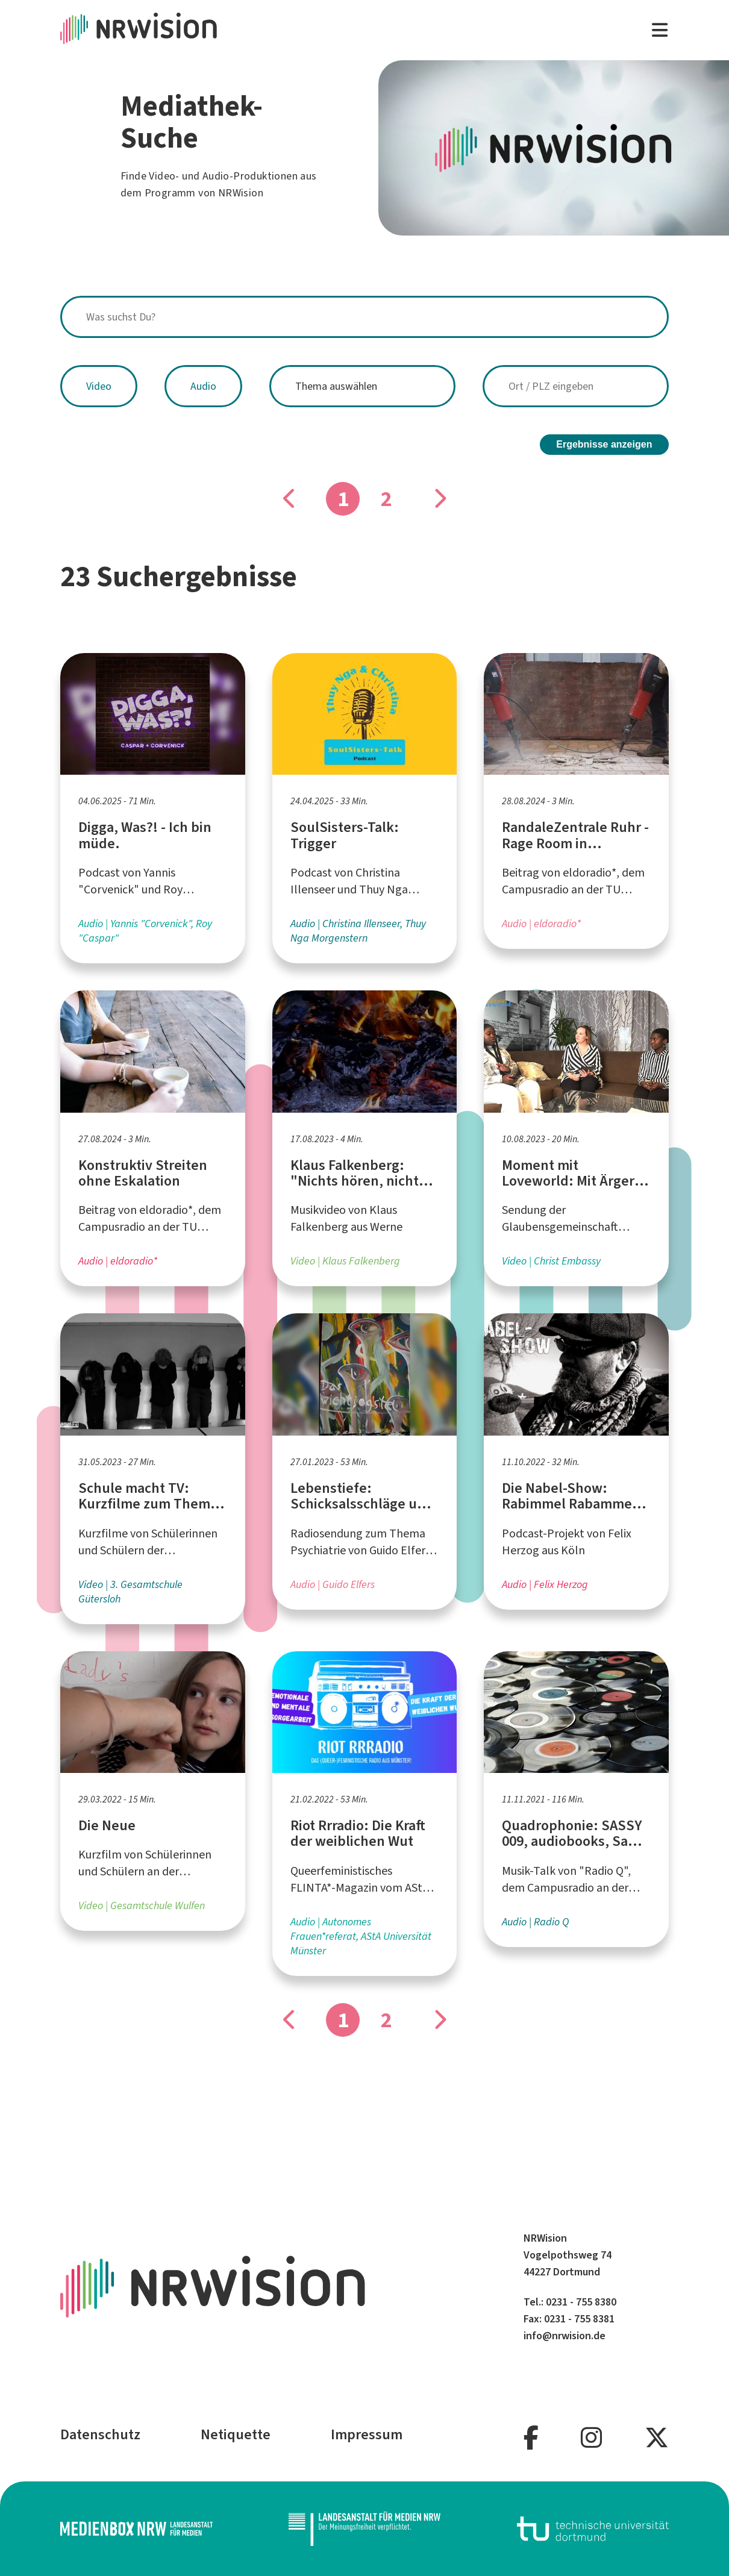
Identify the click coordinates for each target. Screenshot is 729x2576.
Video (98, 386)
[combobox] (364, 317)
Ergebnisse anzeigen (604, 444)
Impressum (366, 2434)
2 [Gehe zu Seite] (386, 498)
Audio (203, 386)
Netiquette (236, 2434)
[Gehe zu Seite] (439, 499)
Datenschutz (100, 2434)
